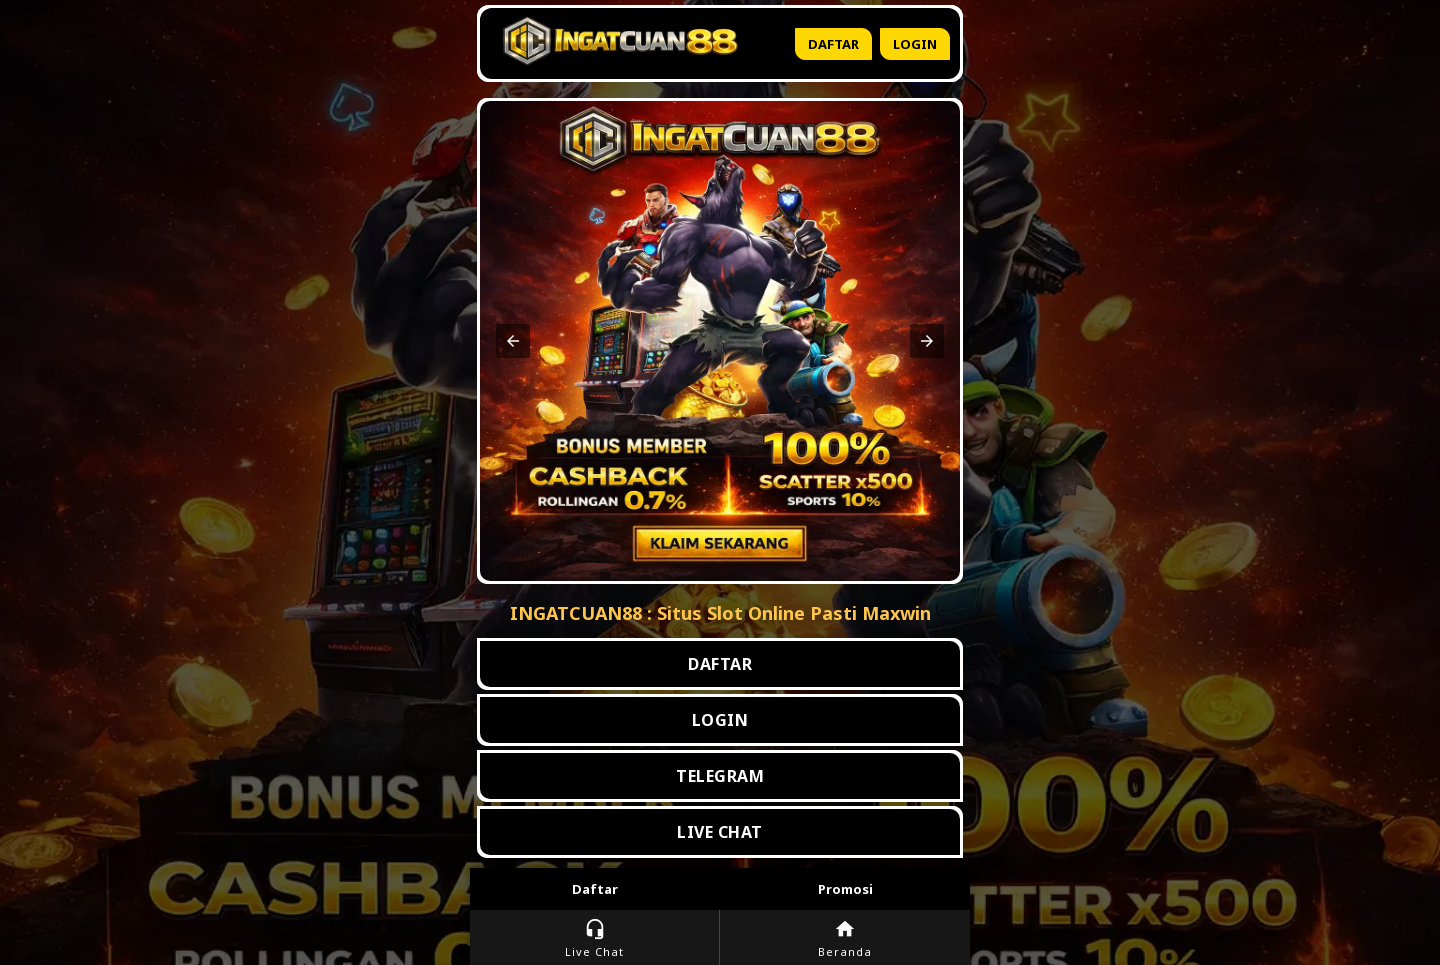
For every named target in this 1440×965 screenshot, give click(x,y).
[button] (513, 341)
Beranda (845, 938)
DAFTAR (720, 664)
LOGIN (720, 720)
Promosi (845, 889)
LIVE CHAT (720, 832)
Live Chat (594, 938)
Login (915, 44)
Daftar (833, 44)
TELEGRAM (720, 776)
